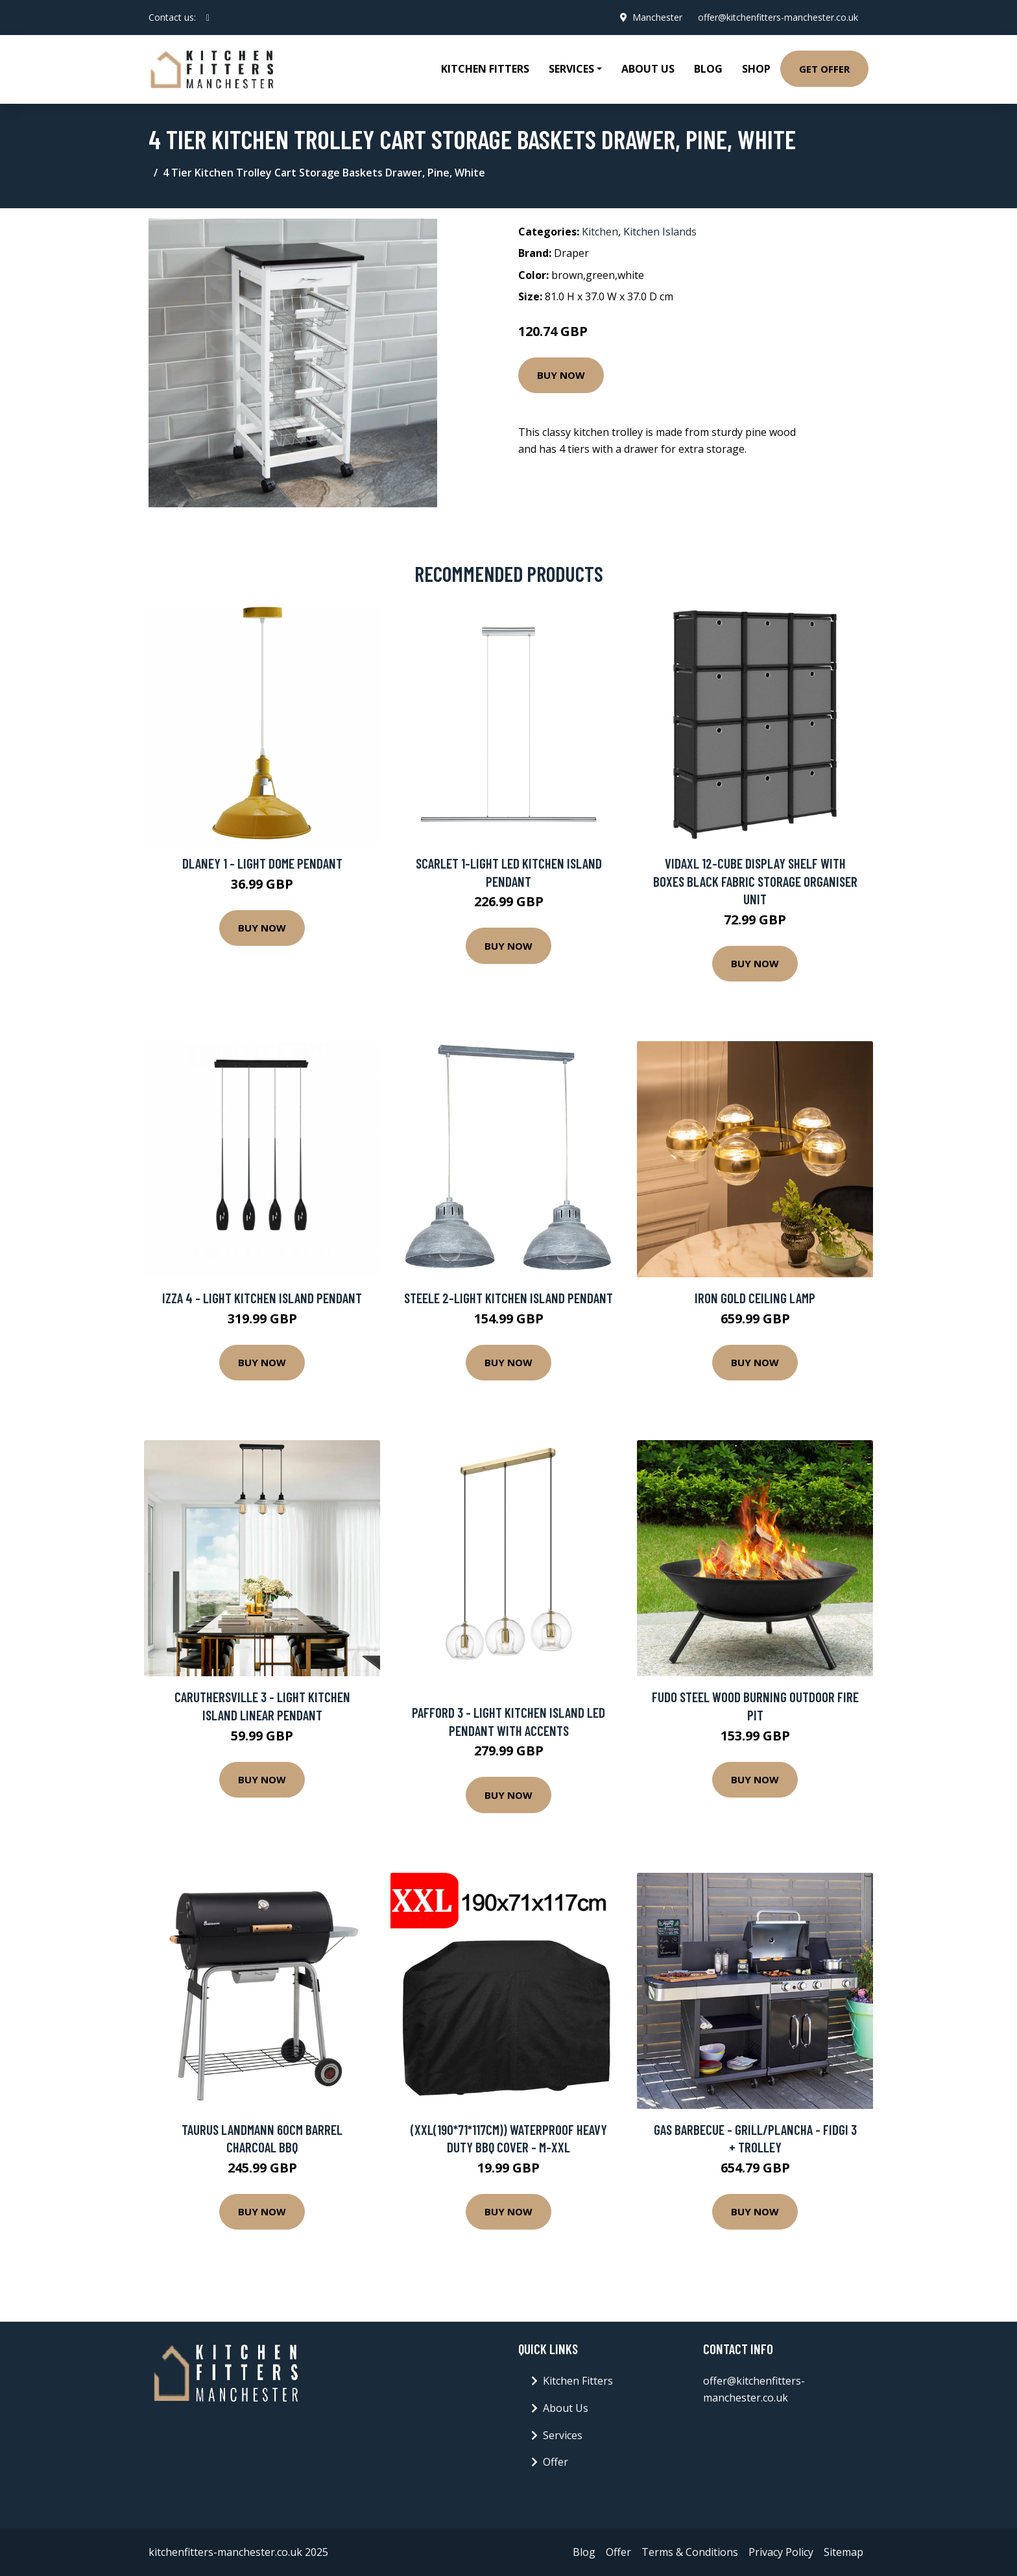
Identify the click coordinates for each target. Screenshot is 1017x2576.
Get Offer (824, 68)
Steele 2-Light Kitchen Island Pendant (508, 1298)
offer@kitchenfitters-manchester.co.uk (778, 17)
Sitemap (843, 2552)
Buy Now (561, 374)
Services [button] (571, 69)
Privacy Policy (780, 2552)
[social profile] (208, 17)
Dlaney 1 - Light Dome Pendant (262, 863)
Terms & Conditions (689, 2552)
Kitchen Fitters (485, 69)
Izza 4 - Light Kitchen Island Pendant (262, 1298)
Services (562, 2435)
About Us (648, 69)
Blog (708, 69)
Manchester (657, 17)
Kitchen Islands (660, 231)
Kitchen (600, 231)
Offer (555, 2462)
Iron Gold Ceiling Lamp (755, 1298)
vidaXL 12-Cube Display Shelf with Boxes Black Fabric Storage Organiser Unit (755, 881)
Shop (756, 69)
